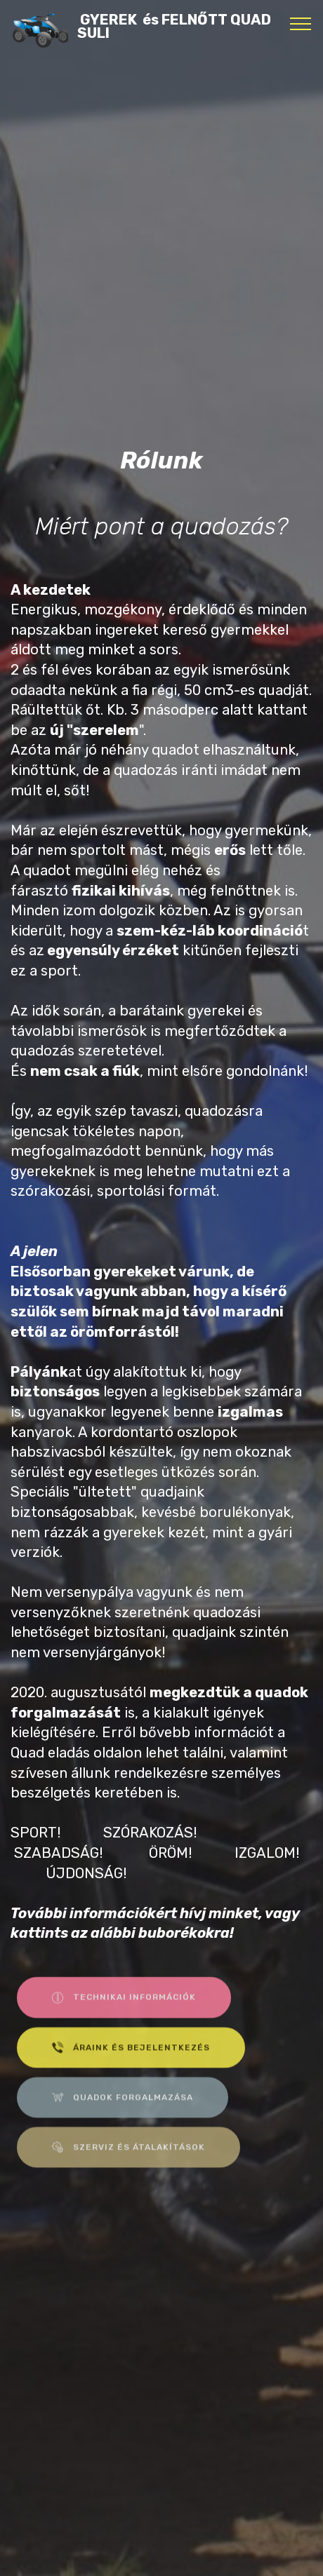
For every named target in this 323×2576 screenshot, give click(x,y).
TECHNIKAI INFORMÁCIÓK (124, 2008)
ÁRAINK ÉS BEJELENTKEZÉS (131, 2058)
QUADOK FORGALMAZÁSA (122, 2108)
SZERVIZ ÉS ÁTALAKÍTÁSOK (128, 2158)
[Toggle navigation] (301, 23)
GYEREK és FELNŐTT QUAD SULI (174, 26)
